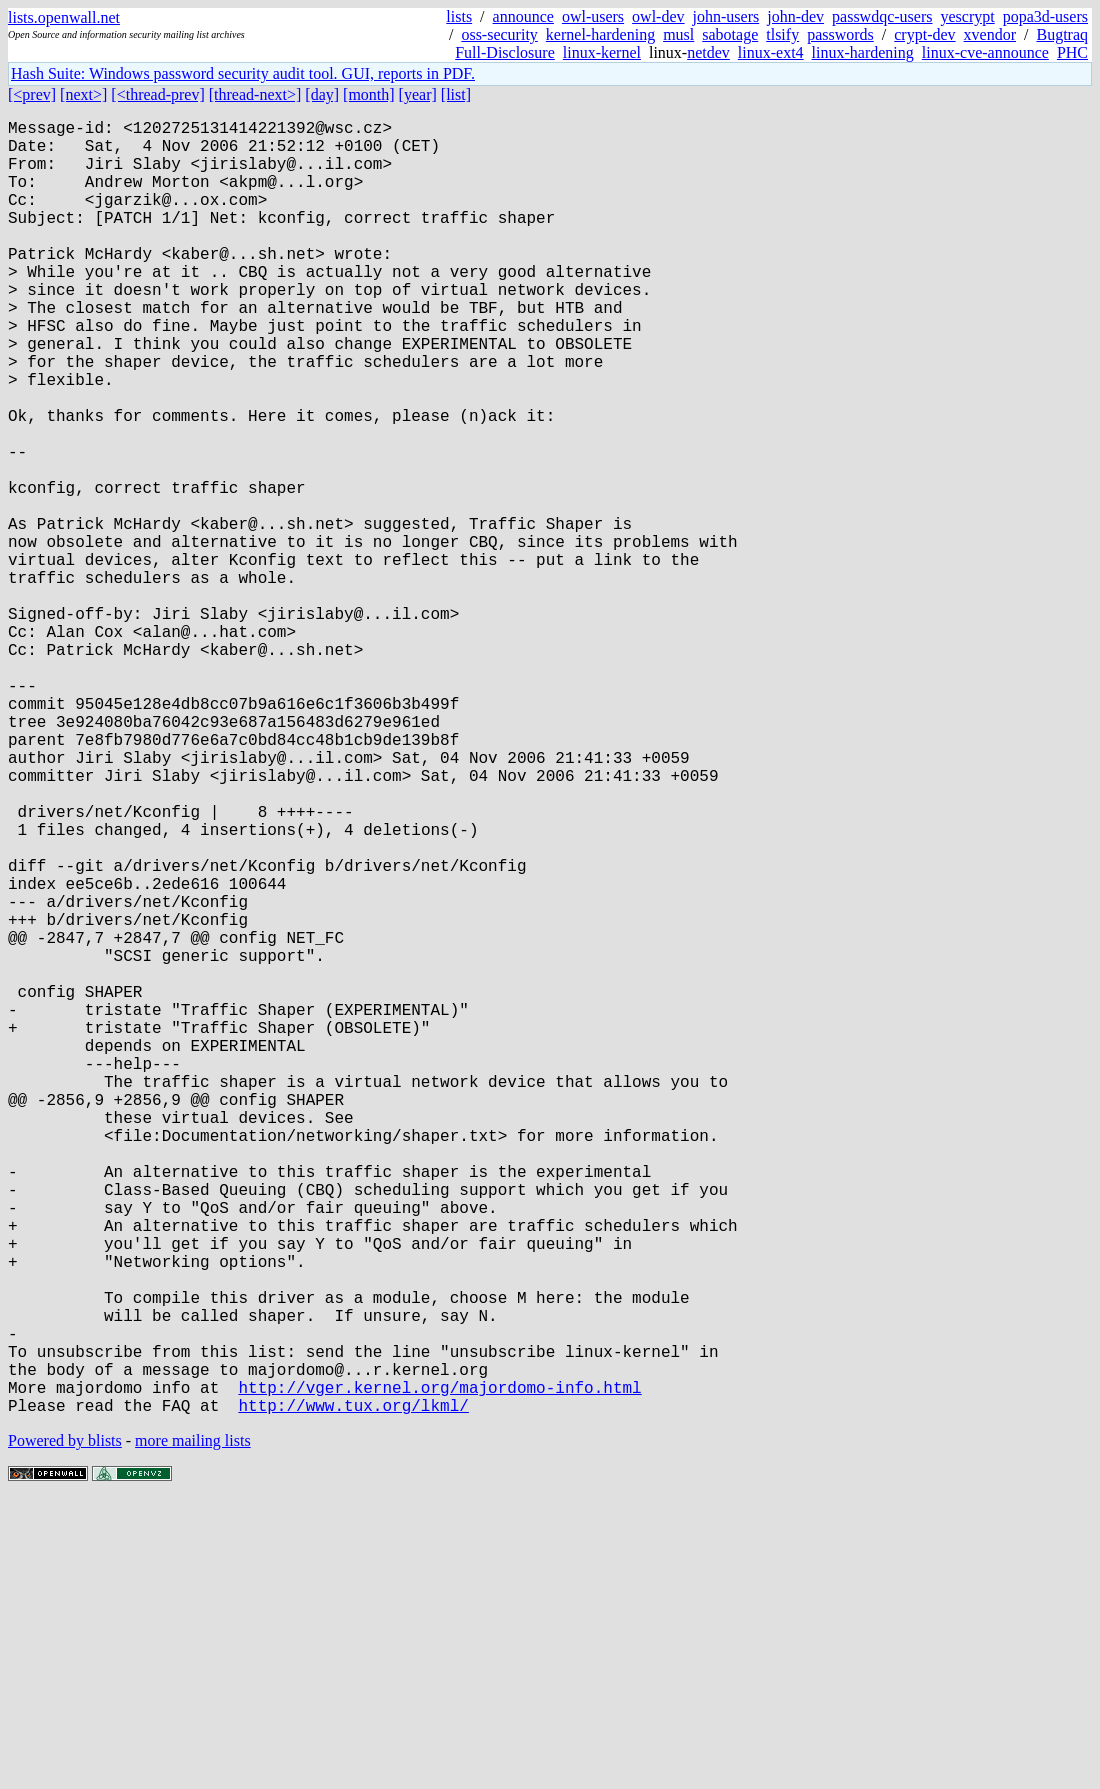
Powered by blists (65, 1728)
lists (459, 16)
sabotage (730, 34)
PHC (1072, 52)
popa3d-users (1045, 16)
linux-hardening (863, 52)
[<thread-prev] (157, 94)
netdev (708, 52)
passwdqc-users (882, 16)
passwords (840, 34)
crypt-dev (924, 34)
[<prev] (32, 94)
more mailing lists (193, 1728)
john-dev (795, 16)
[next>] (83, 94)
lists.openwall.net (64, 17)
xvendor (990, 34)
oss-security (499, 34)
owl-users (593, 16)
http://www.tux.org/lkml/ (353, 1693)
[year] (418, 94)
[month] (369, 94)
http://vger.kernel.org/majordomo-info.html (439, 1671)
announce (523, 16)
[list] (456, 94)
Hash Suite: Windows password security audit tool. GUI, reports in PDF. (243, 73)
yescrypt (967, 16)
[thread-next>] (255, 94)
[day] (322, 94)
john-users (726, 16)
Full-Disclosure (505, 52)
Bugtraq (1062, 34)
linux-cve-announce (985, 52)
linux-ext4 (771, 52)
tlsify (782, 34)
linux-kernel (602, 52)
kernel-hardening (600, 34)
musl (678, 34)
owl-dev (658, 16)
